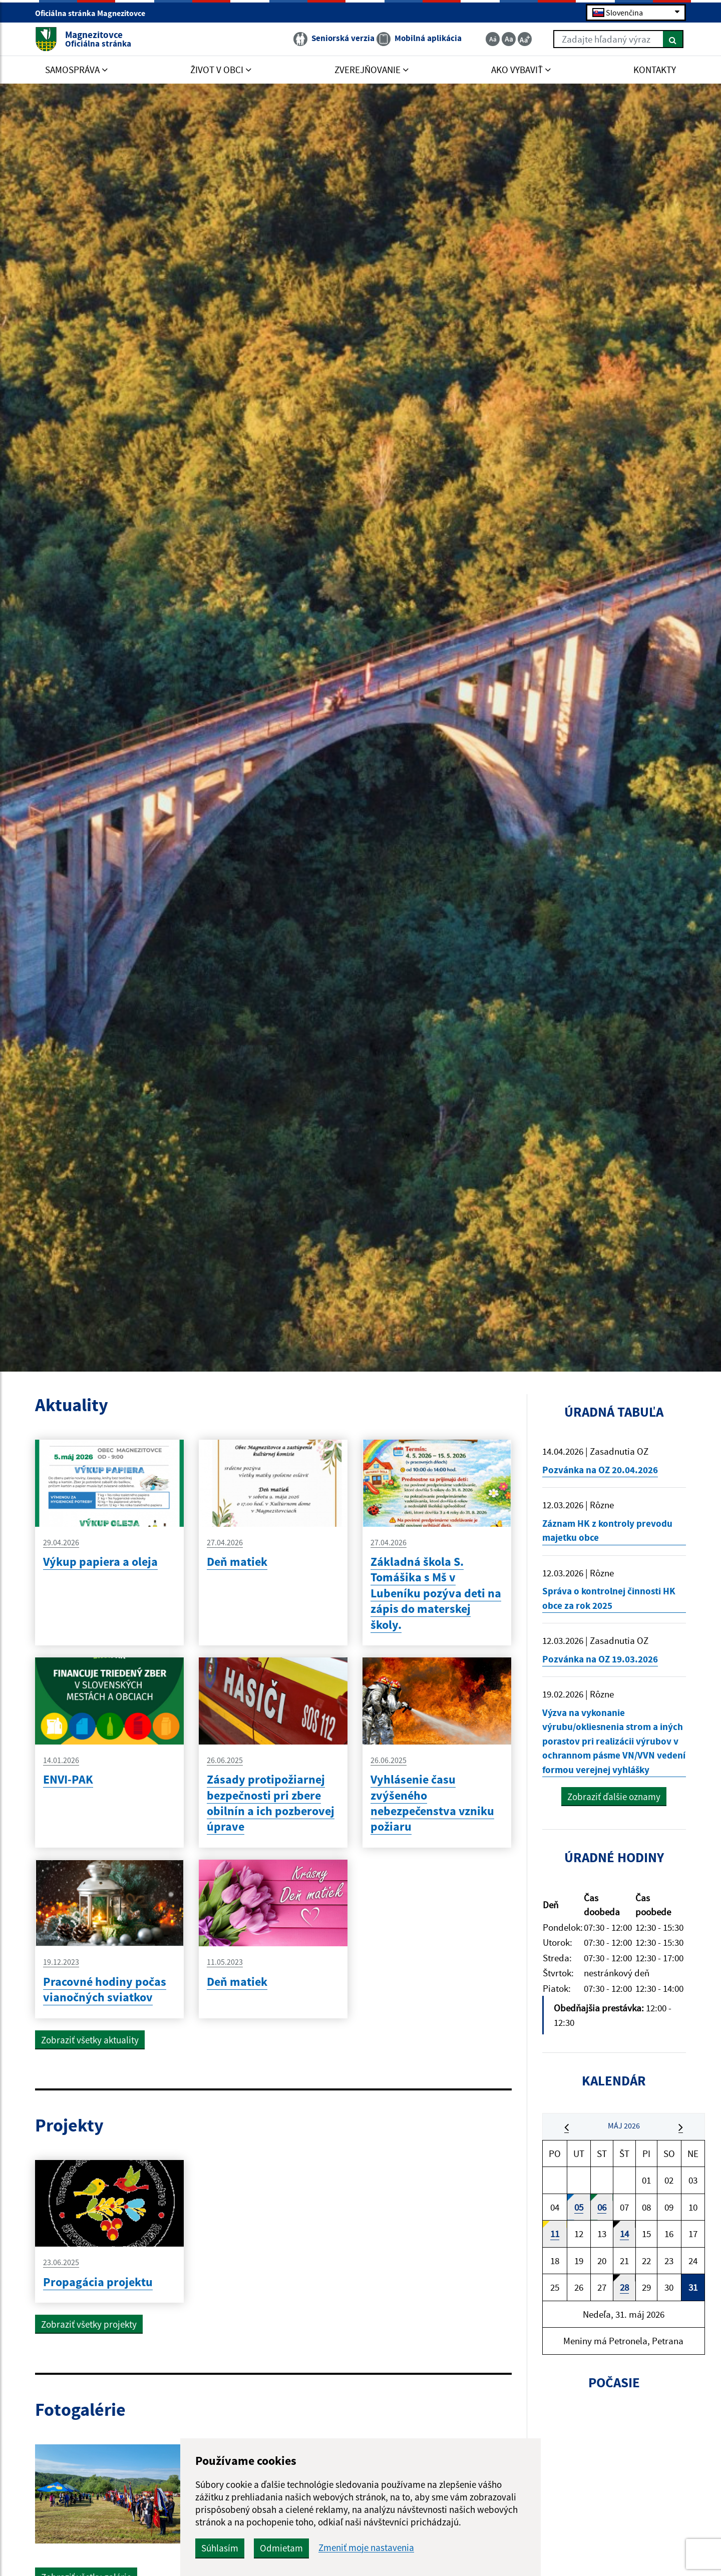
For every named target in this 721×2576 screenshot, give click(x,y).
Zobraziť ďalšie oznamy (613, 1797)
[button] (566, 2126)
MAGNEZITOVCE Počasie (614, 2452)
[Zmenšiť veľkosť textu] (493, 39)
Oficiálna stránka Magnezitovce (94, 13)
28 (624, 2287)
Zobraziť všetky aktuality (90, 2040)
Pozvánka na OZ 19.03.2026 (600, 1659)
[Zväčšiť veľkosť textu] (525, 39)
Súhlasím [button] (219, 2548)
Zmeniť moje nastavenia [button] (366, 2547)
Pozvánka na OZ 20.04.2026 (600, 1470)
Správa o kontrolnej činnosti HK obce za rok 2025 (608, 1598)
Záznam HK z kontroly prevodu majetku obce (607, 1530)
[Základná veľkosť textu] (509, 39)
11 (554, 2234)
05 (578, 2207)
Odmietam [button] (281, 2548)
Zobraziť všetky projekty (89, 2324)
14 (624, 2234)
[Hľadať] (673, 39)
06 (601, 2207)
